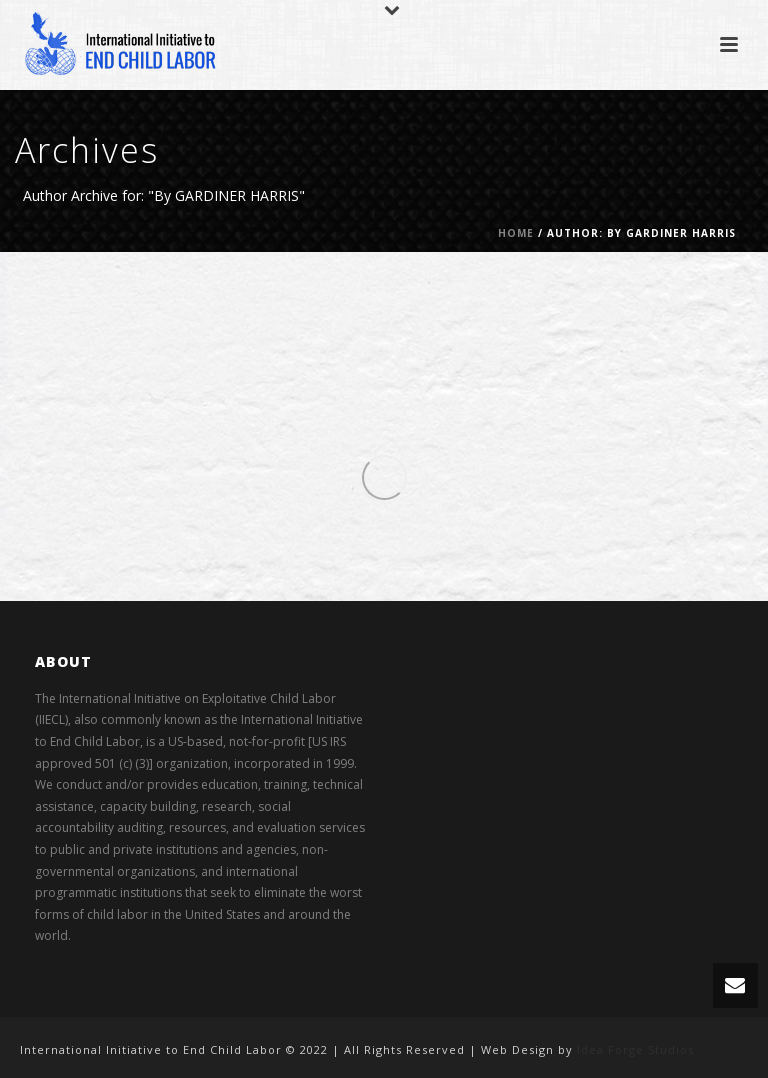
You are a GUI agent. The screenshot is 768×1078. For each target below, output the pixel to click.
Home (516, 233)
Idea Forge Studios (635, 1049)
